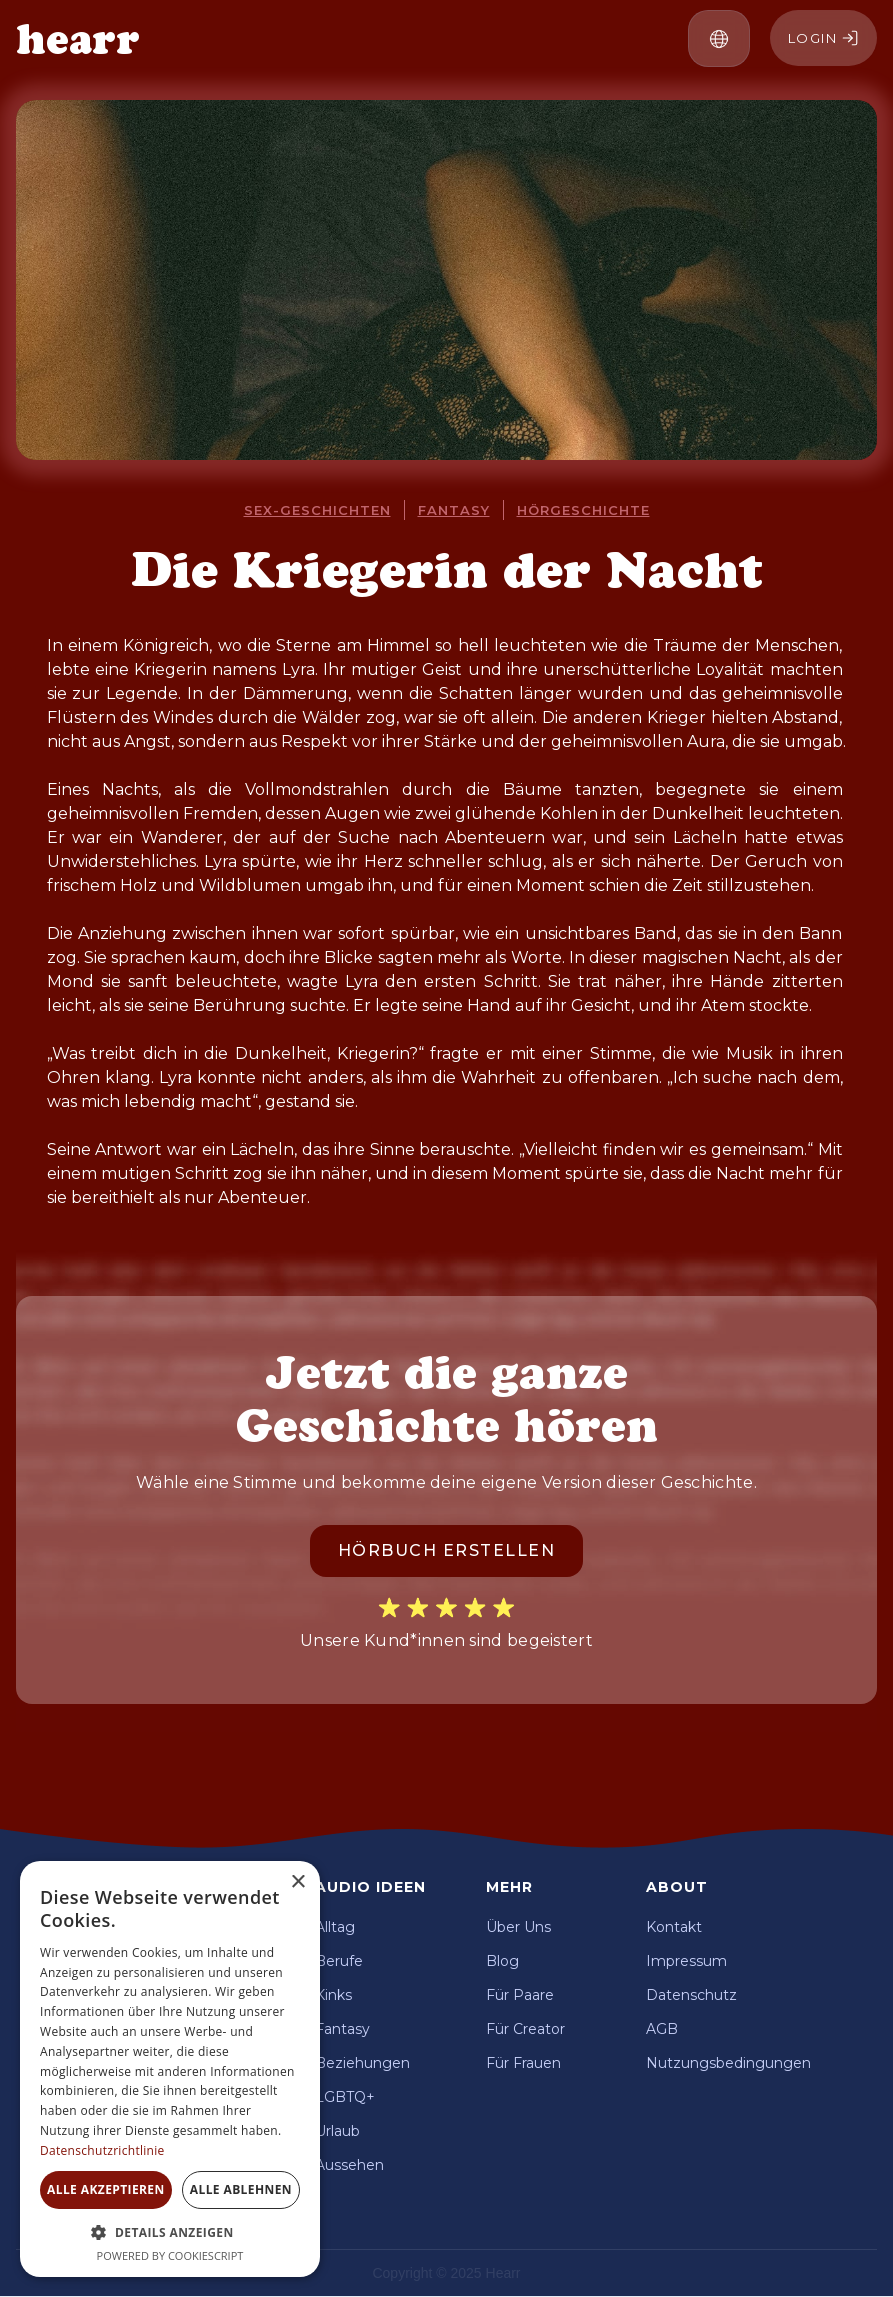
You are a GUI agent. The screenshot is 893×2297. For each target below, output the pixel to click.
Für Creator (525, 2029)
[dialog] (170, 2069)
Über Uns (518, 1927)
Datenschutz (691, 1995)
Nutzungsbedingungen (728, 2063)
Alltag (335, 1927)
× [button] (297, 1882)
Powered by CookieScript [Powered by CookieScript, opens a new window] (170, 2255)
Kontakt (674, 1927)
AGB (662, 2029)
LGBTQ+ (345, 2097)
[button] (719, 38)
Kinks (333, 1995)
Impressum (686, 1961)
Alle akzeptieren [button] (106, 2189)
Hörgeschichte (583, 510)
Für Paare (520, 1995)
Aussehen (349, 2165)
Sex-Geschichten (317, 510)
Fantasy (454, 510)
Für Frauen (523, 2063)
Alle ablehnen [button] (241, 2189)
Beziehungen (362, 2063)
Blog (502, 1961)
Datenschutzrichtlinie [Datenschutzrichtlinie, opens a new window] (102, 2150)
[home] (78, 39)
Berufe (339, 1961)
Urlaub (337, 2131)
